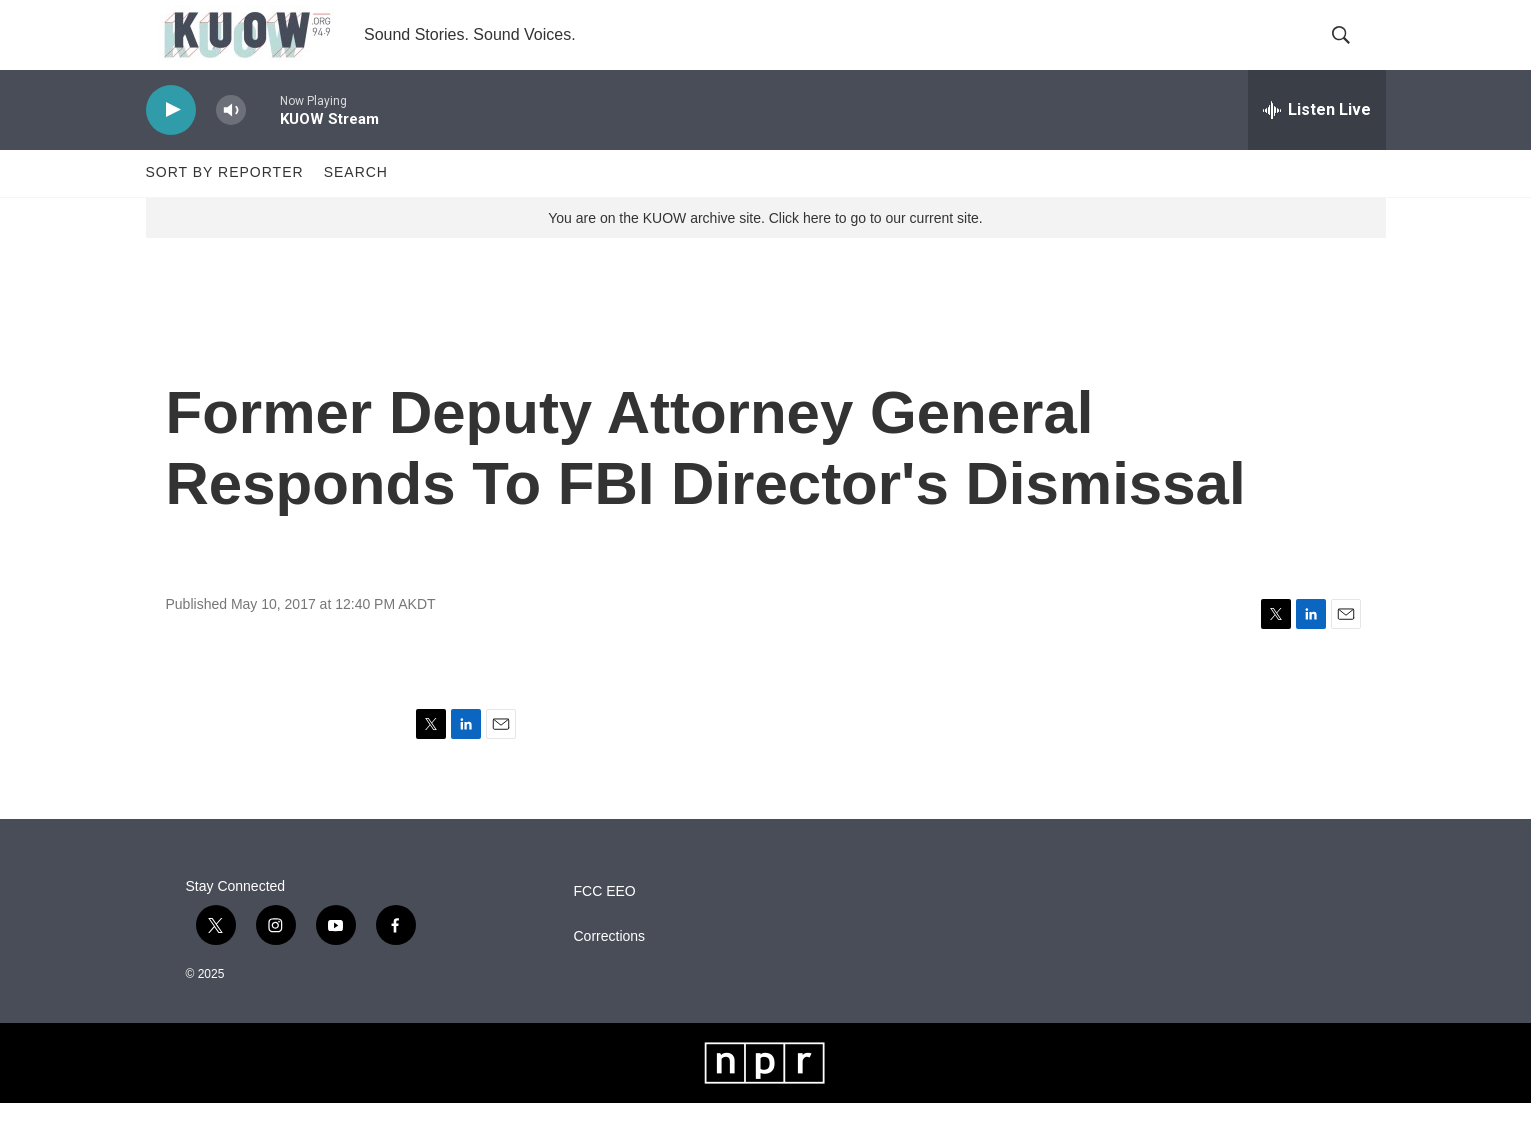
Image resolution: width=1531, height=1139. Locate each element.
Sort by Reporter (225, 208)
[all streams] (1317, 145)
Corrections (610, 972)
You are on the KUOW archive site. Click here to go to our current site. (765, 253)
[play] (171, 145)
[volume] (231, 145)
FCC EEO (605, 927)
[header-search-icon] (1354, 53)
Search (356, 208)
